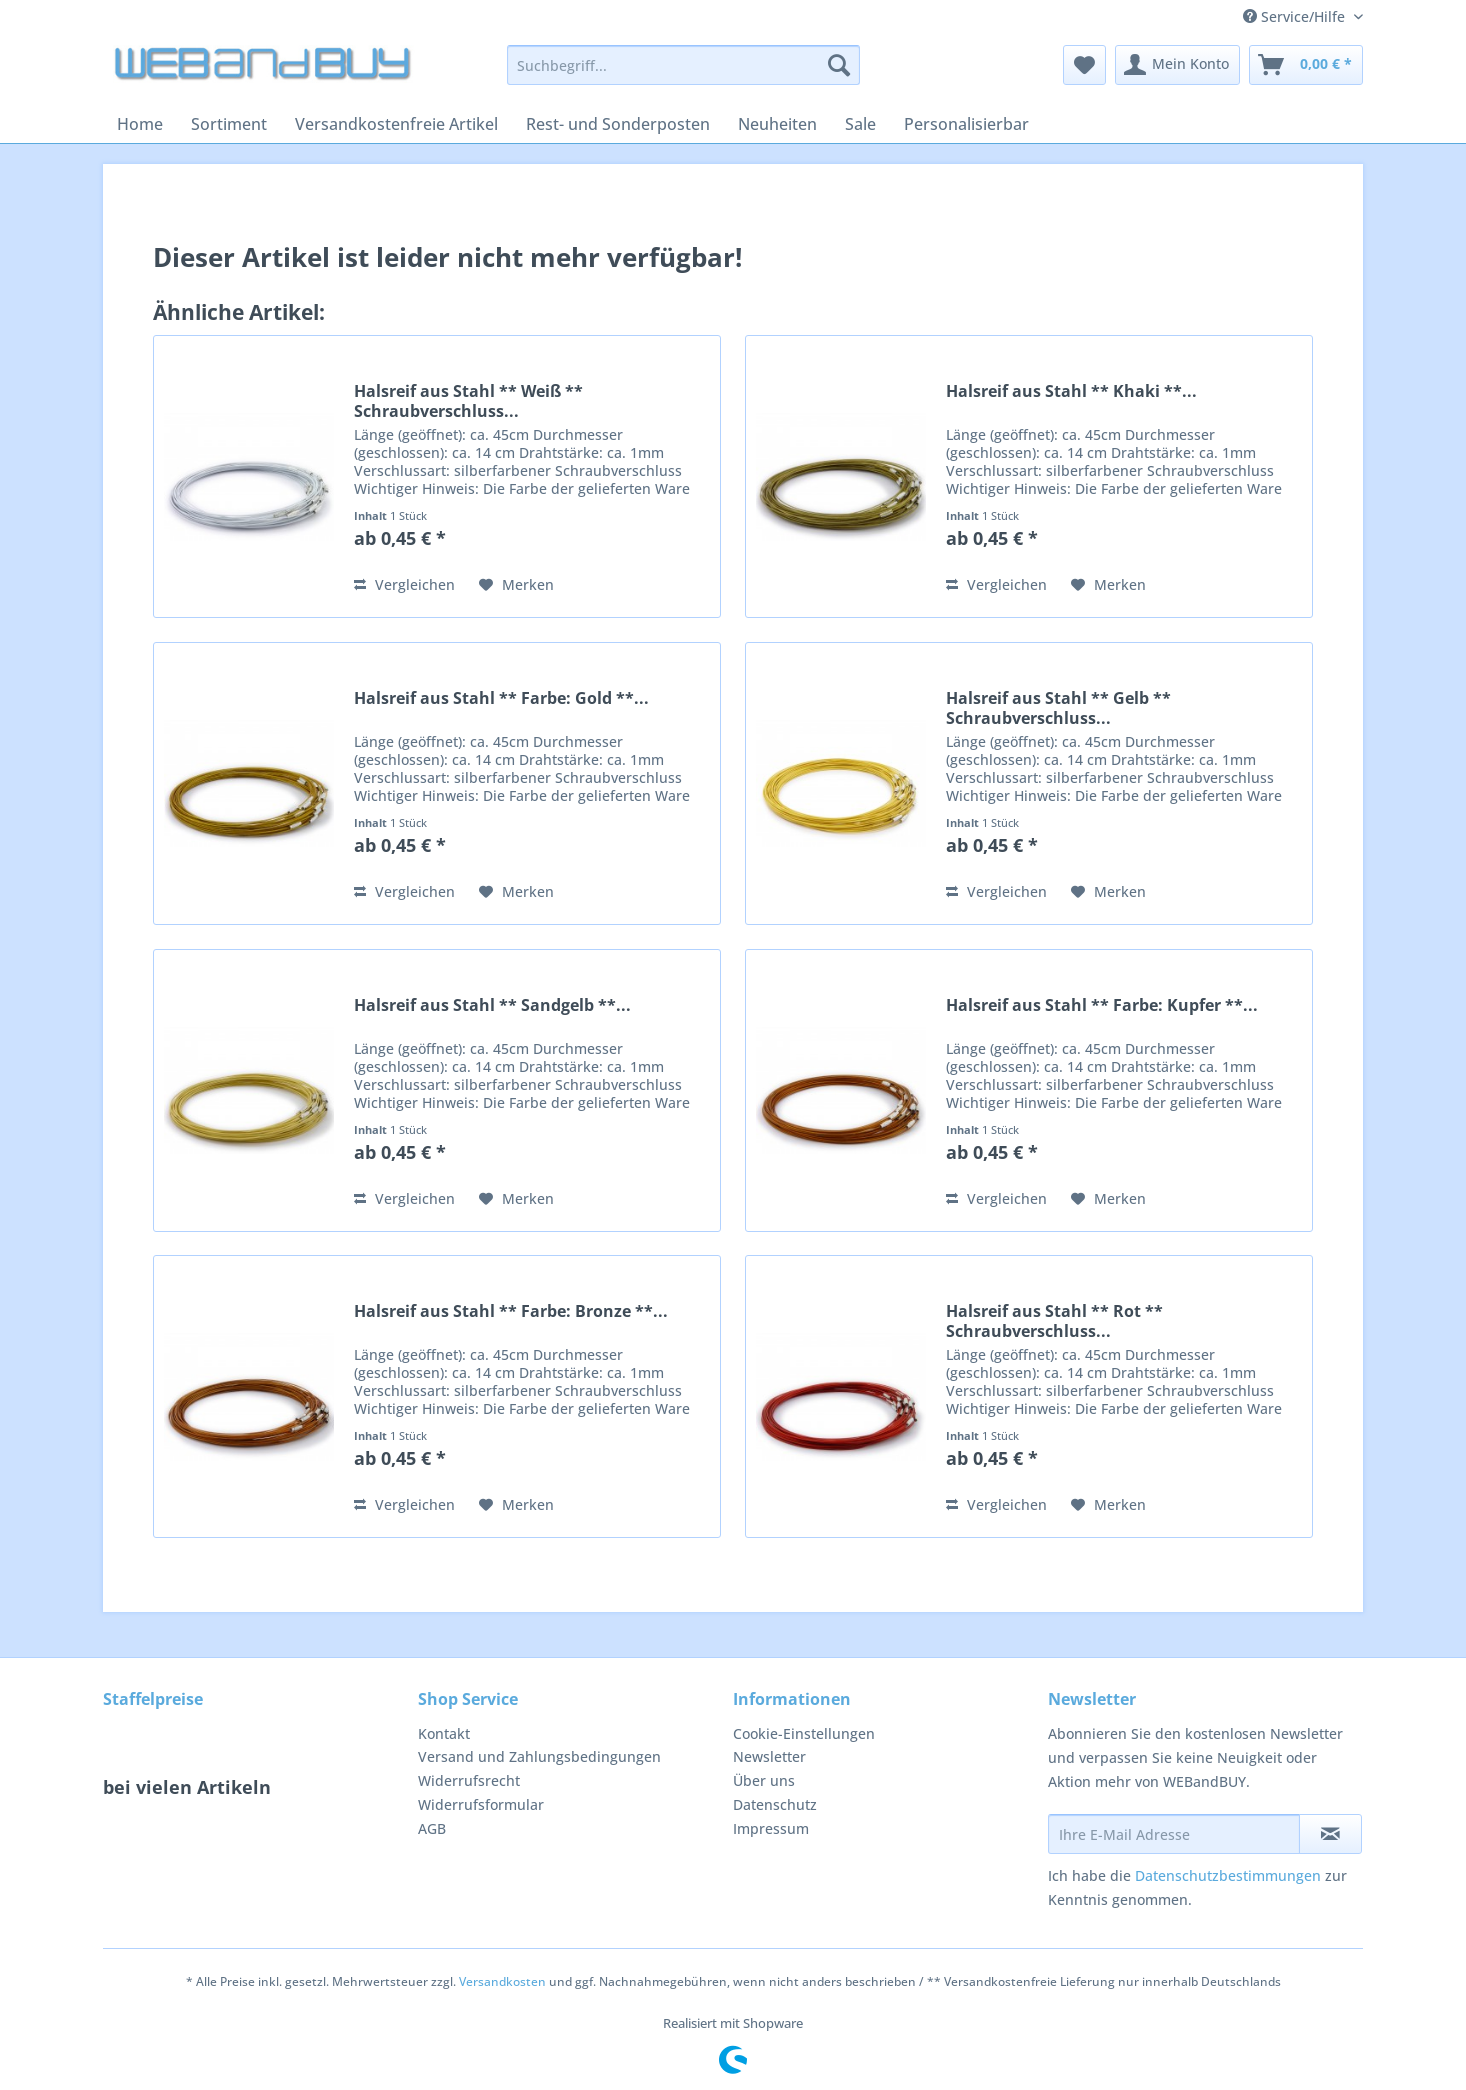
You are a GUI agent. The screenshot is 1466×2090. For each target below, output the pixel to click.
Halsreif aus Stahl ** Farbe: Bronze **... (511, 1311)
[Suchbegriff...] (683, 65)
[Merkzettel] (1084, 65)
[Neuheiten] (777, 124)
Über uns (764, 1780)
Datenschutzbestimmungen (1228, 1875)
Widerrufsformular (481, 1804)
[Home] (140, 124)
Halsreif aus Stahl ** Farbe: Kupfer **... (1102, 1005)
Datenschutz (775, 1804)
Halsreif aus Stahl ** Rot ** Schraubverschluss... (1054, 1321)
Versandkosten (502, 1981)
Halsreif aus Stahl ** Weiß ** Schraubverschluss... (468, 401)
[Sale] (860, 124)
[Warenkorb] (1306, 65)
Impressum (771, 1828)
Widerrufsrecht (469, 1780)
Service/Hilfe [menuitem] (1296, 16)
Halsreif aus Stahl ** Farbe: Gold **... (501, 698)
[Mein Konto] (1177, 65)
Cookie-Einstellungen (804, 1733)
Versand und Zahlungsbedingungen (539, 1756)
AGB (432, 1828)
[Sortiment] (229, 124)
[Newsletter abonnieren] (1330, 1834)
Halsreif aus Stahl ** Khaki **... (1071, 391)
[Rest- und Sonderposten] (618, 124)
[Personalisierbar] (966, 124)
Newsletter (769, 1756)
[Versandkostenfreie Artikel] (396, 124)
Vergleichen (404, 584)
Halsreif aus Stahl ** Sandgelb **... (492, 1005)
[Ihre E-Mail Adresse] (1174, 1834)
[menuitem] (683, 74)
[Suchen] (839, 65)
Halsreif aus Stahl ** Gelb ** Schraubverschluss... (1058, 708)
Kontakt (444, 1733)
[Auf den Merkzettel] (516, 585)
